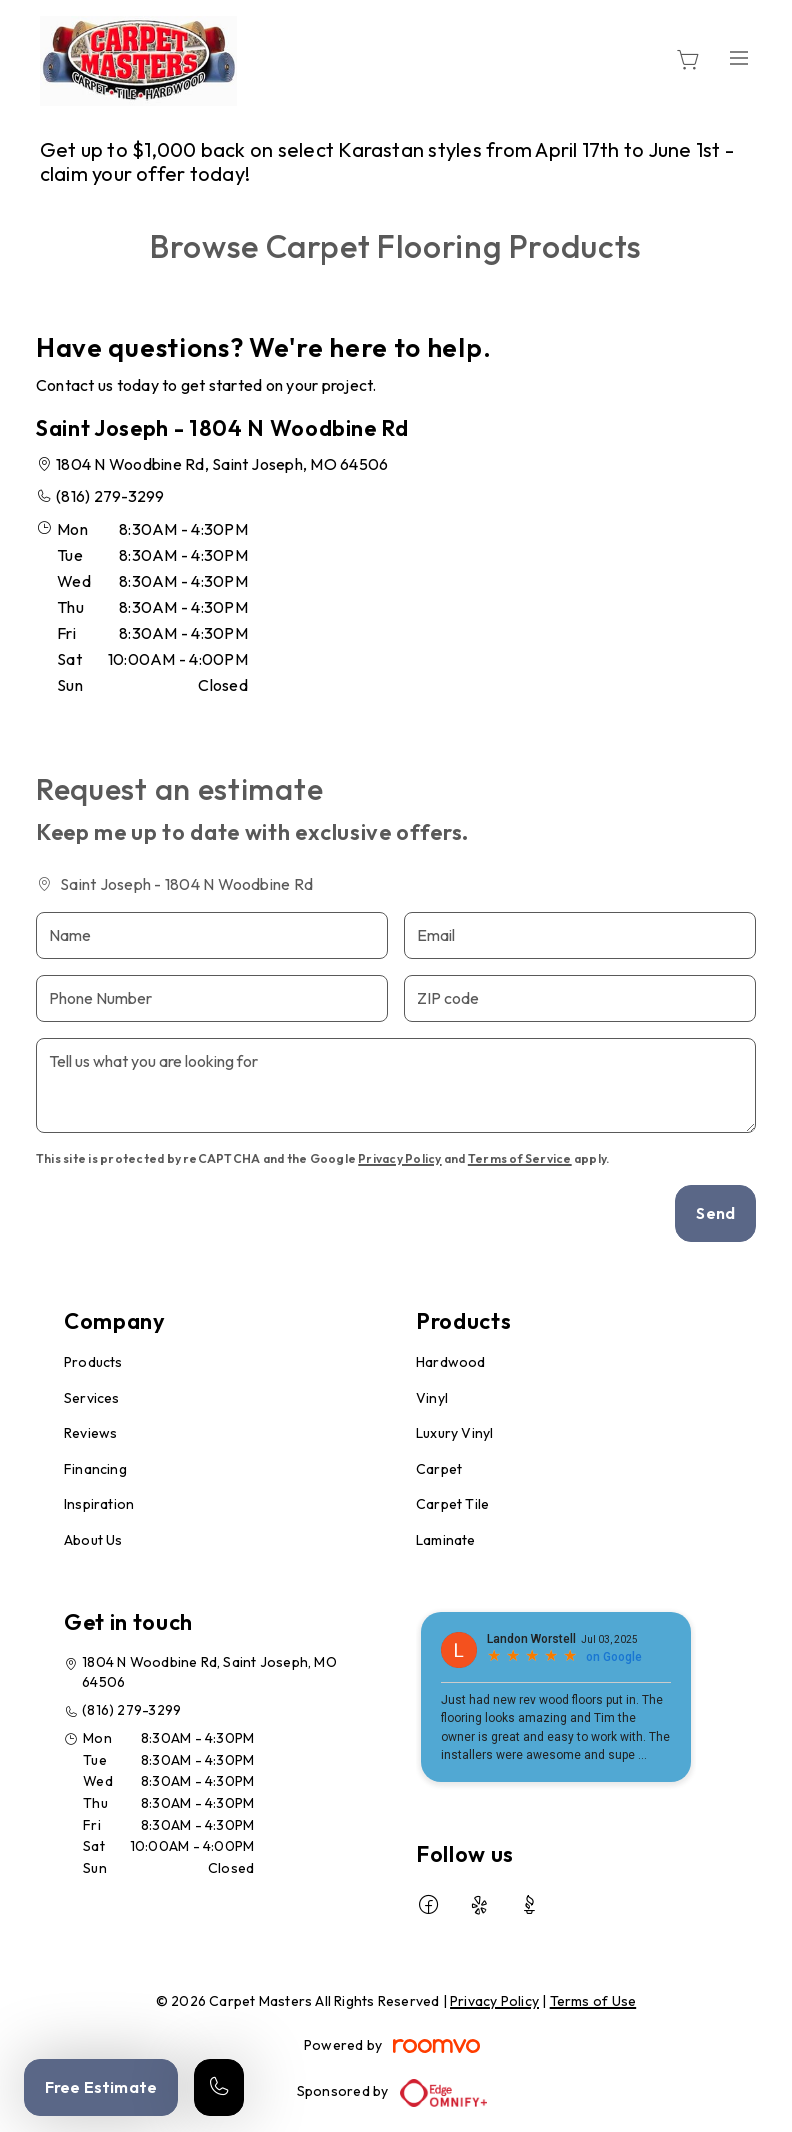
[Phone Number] (212, 998)
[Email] (580, 935)
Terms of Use (593, 2001)
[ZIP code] (580, 998)
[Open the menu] (740, 57)
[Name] (212, 935)
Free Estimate (101, 2087)
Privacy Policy (399, 1158)
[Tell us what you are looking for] (396, 1085)
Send (715, 1213)
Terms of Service (520, 1158)
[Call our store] (219, 2087)
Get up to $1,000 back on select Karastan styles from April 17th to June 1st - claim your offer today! (387, 161)
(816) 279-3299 (110, 496)
